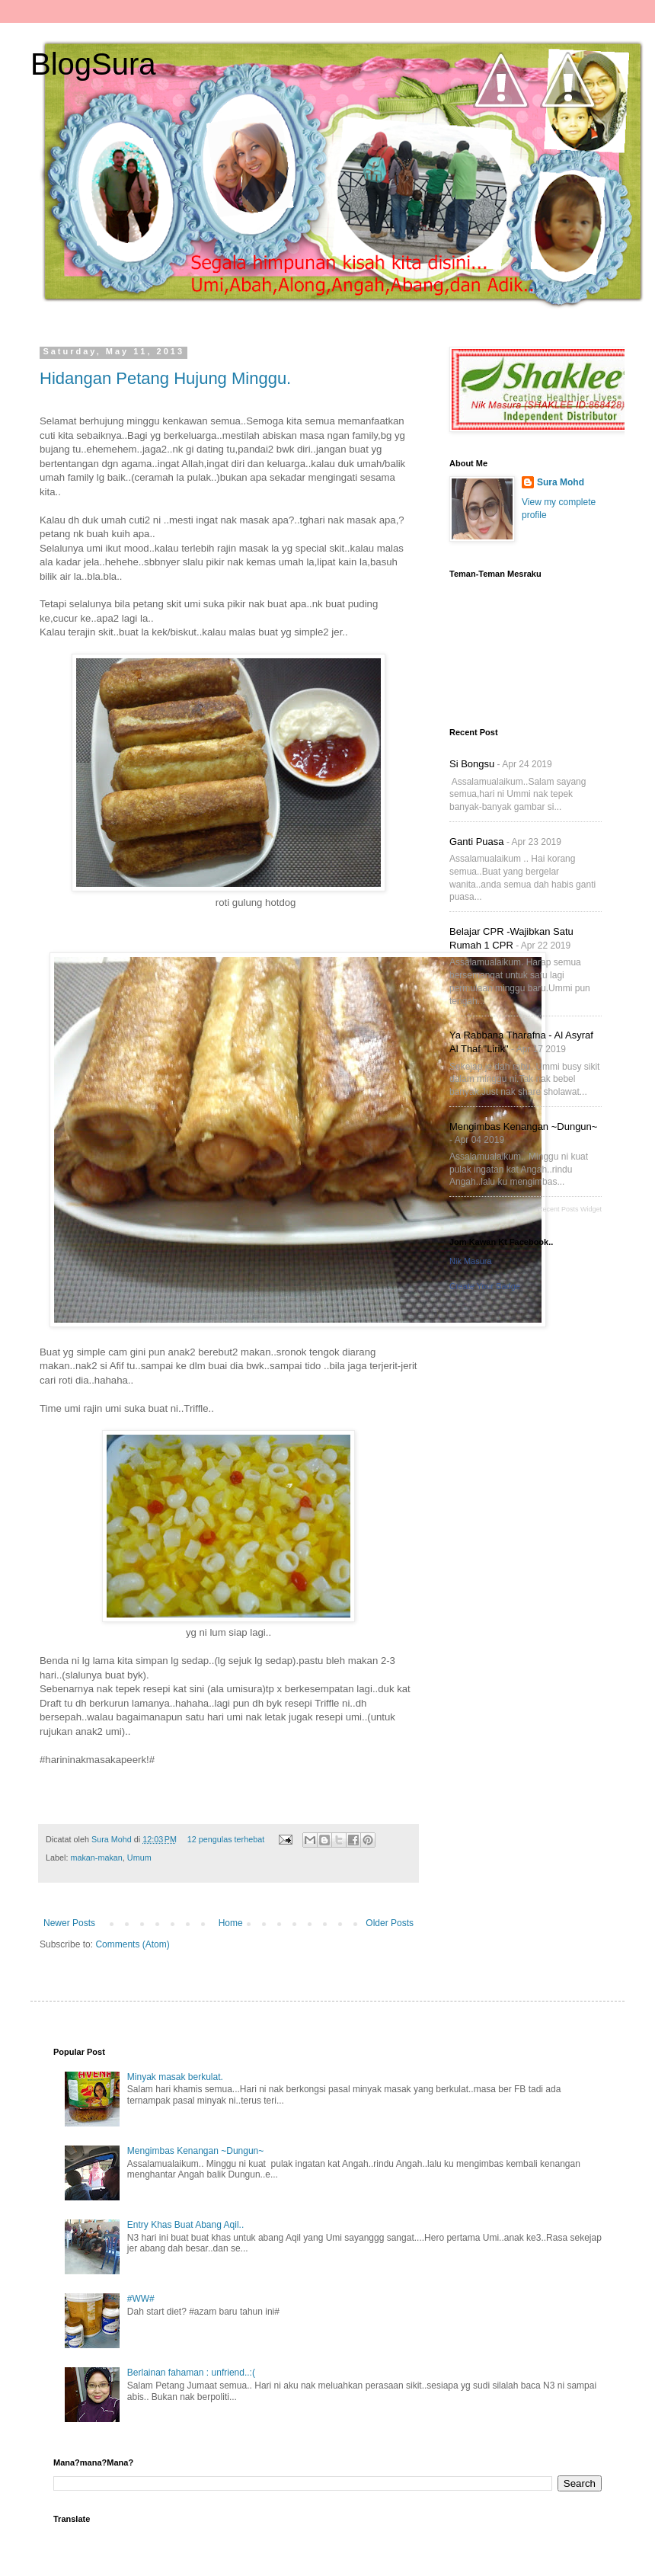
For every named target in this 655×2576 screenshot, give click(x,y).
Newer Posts (69, 1923)
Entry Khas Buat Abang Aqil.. (185, 2224)
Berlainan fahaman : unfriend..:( (191, 2372)
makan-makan (96, 1857)
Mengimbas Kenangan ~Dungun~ (523, 1126)
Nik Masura (470, 1261)
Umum (139, 1857)
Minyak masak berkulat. (175, 2077)
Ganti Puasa (476, 841)
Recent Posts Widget (570, 1209)
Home (231, 1923)
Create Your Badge (484, 1286)
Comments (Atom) (132, 1944)
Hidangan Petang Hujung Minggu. (165, 378)
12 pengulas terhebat (225, 1839)
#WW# (141, 2298)
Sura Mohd (112, 1839)
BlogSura (93, 64)
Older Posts (390, 1923)
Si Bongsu (471, 764)
